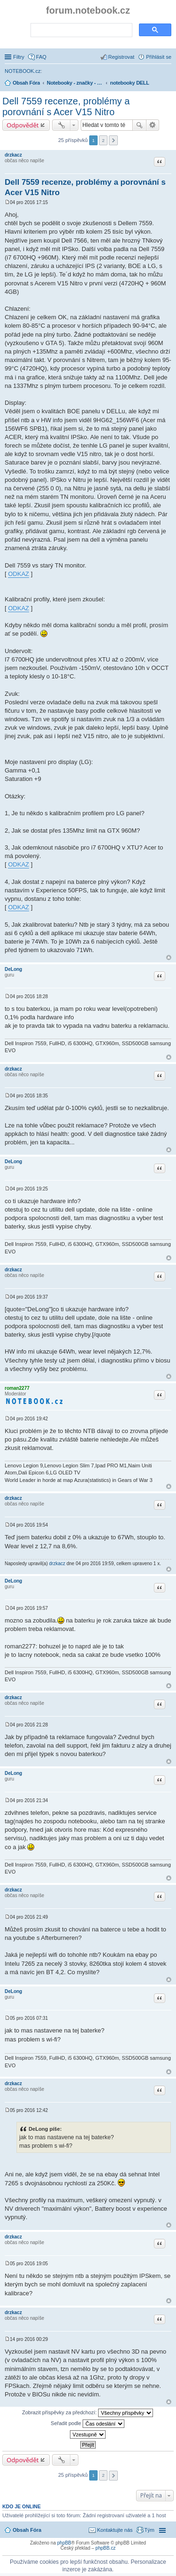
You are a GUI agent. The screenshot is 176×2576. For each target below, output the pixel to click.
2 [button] (103, 140)
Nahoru (168, 957)
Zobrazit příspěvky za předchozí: (87, 2413)
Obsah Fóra (27, 2530)
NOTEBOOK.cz (22, 71)
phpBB (64, 2542)
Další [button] (113, 140)
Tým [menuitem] (149, 2530)
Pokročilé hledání (152, 125)
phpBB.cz (105, 2548)
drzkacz (13, 155)
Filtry (18, 57)
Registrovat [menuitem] (121, 57)
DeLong (13, 969)
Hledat (139, 125)
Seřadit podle (87, 2423)
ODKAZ (18, 573)
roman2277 (17, 1388)
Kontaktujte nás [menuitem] (115, 2530)
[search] (80, 30)
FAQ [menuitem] (41, 57)
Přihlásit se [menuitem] (158, 57)
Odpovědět (23, 125)
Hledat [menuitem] (167, 83)
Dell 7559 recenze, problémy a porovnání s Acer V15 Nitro (66, 106)
